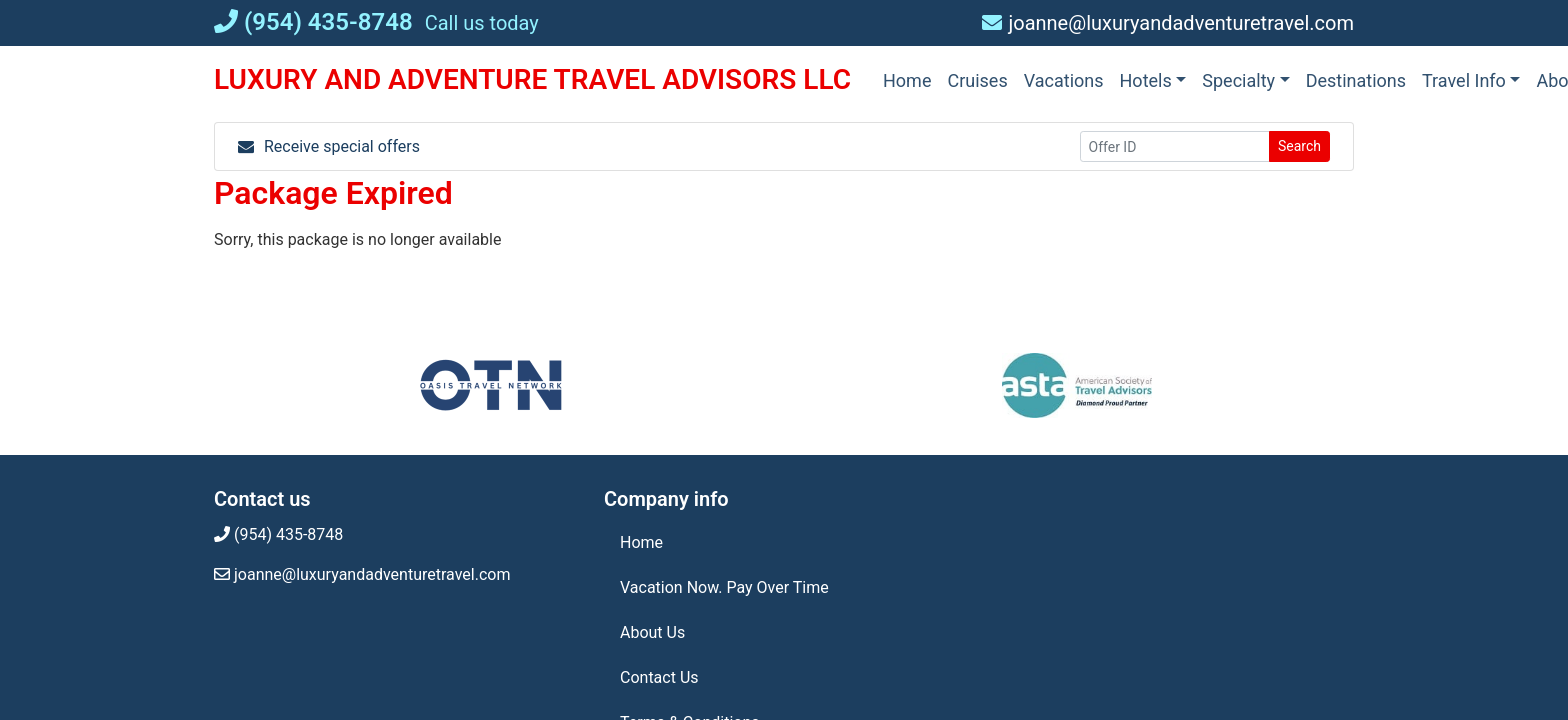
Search (1299, 146)
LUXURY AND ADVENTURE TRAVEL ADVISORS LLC (532, 79)
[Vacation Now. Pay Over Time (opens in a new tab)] (784, 588)
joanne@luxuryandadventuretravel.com (1168, 23)
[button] (1153, 80)
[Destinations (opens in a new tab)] (1356, 80)
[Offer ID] (1175, 146)
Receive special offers (329, 146)
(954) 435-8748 (313, 22)
